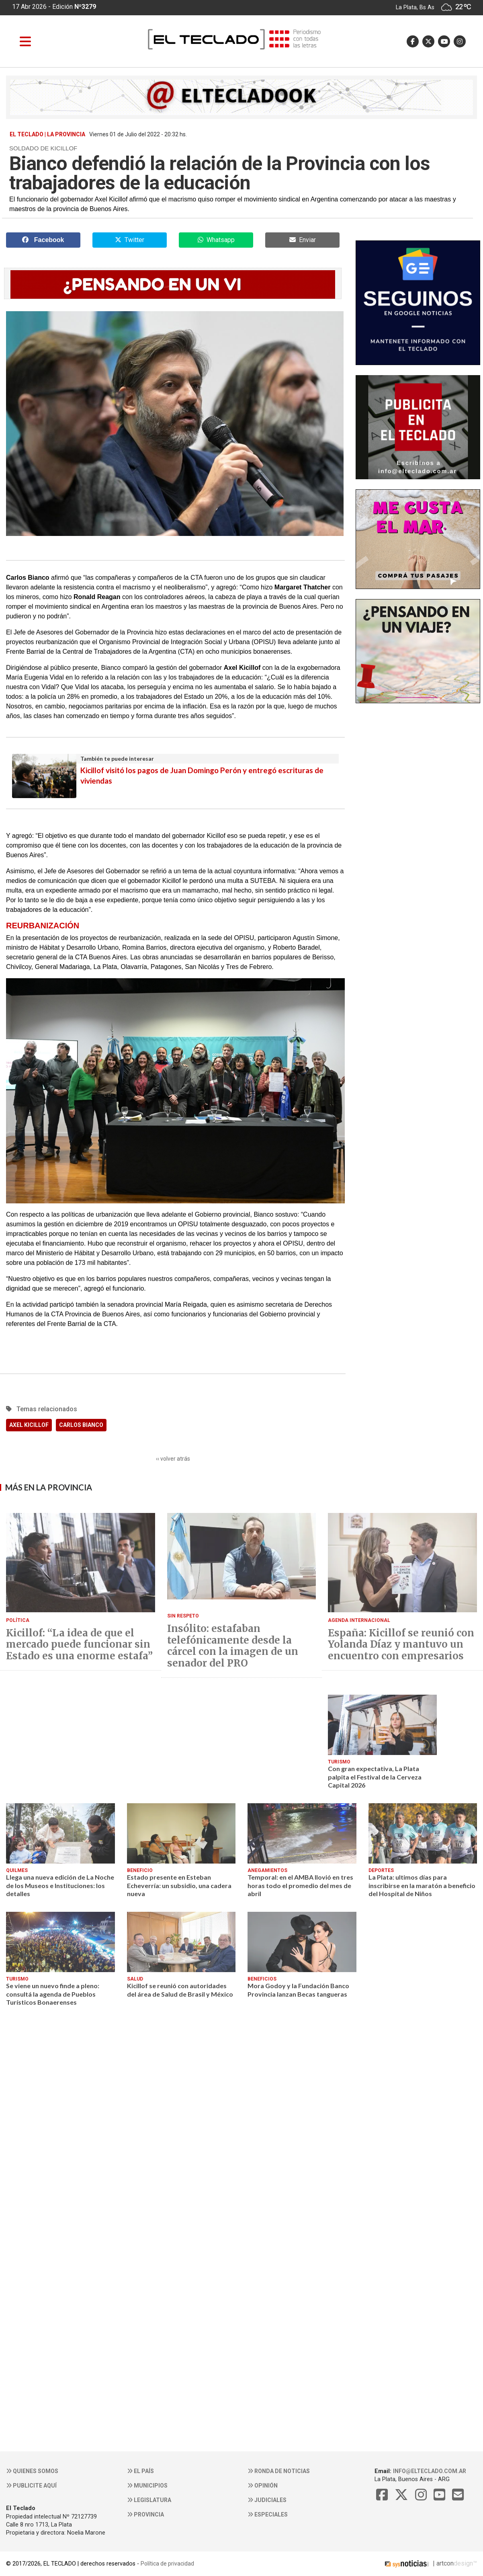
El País (140, 2471)
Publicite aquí (31, 2485)
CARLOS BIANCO (81, 1425)
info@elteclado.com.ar (429, 2471)
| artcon (418, 2563)
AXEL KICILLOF (29, 1425)
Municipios (147, 2485)
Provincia (145, 2514)
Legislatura (149, 2500)
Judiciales (267, 2500)
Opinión (263, 2485)
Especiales (268, 2514)
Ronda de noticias (279, 2471)
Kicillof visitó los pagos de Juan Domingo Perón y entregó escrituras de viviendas (175, 769)
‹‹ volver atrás (173, 1458)
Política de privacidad (167, 2563)
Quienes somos (32, 2471)
